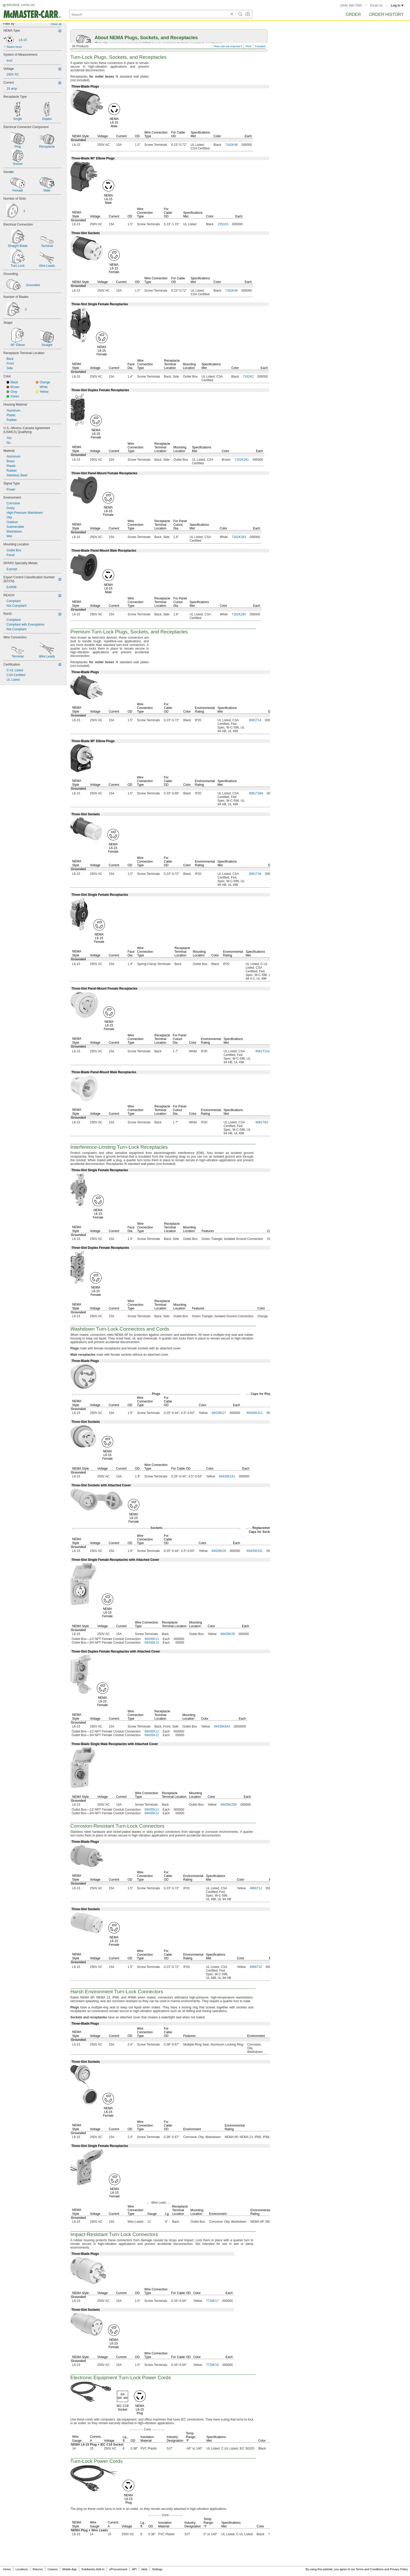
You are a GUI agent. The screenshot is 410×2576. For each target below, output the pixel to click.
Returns (38, 2569)
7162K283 (239, 537)
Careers (52, 2569)
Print (249, 46)
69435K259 (228, 1804)
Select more (14, 46)
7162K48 (231, 145)
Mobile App (69, 2569)
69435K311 (255, 1413)
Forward (260, 46)
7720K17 (212, 2301)
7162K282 (239, 614)
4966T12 (256, 1888)
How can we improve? (228, 46)
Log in (397, 5)
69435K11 (152, 1639)
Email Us (376, 5)
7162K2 (248, 376)
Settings (157, 2569)
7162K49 (231, 290)
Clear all (56, 24)
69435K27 (219, 1413)
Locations (22, 2569)
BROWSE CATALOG (21, 5)
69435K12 (152, 1642)
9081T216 (262, 1051)
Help (144, 2569)
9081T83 (261, 1122)
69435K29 (227, 1634)
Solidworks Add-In (92, 2569)
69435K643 (222, 1726)
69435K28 (219, 1551)
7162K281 (242, 459)
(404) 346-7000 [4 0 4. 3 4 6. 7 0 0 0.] (351, 5)
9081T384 (256, 793)
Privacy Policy (399, 2569)
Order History (386, 14)
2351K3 (223, 224)
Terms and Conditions (370, 2569)
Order (353, 14)
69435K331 (255, 1551)
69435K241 (227, 1476)
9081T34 (255, 874)
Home (7, 2569)
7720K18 (212, 2365)
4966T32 (256, 1967)
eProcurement (118, 2569)
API (134, 2569)
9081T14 (255, 720)
